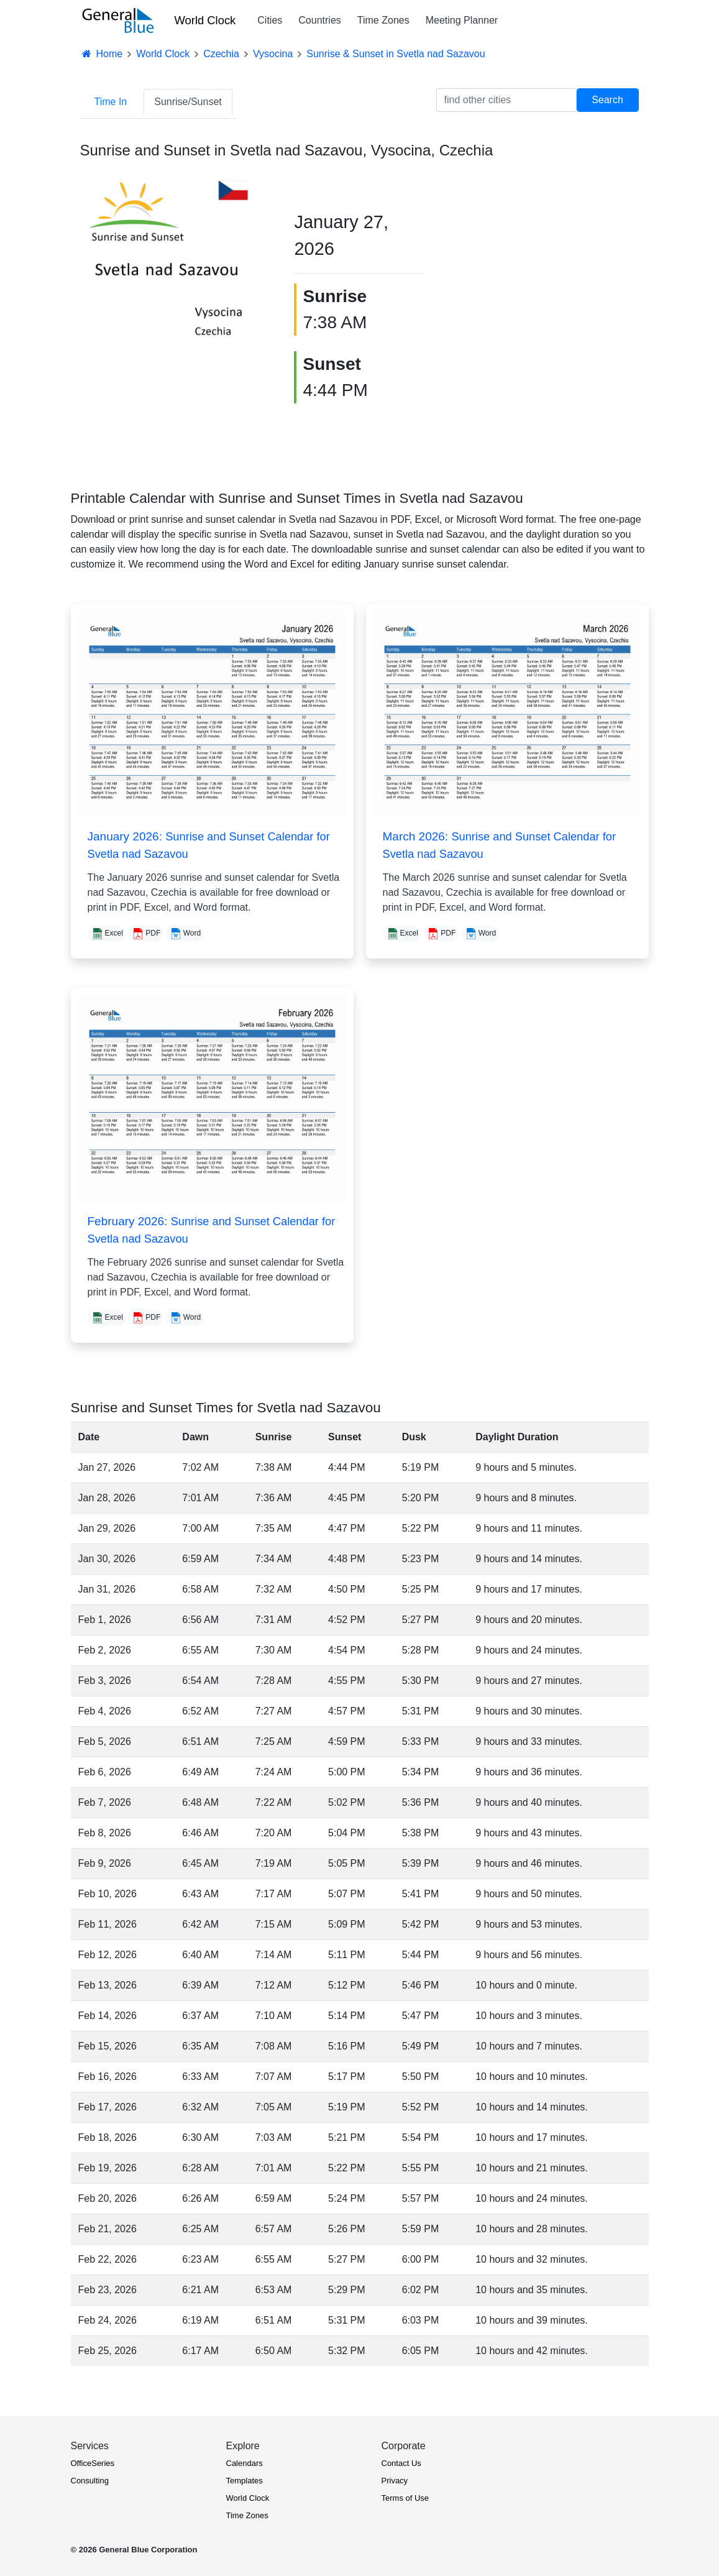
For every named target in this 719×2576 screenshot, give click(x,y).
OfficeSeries (93, 2463)
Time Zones (383, 20)
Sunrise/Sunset (188, 101)
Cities (269, 20)
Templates (244, 2480)
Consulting (90, 2480)
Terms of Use (405, 2498)
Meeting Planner (462, 20)
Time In (110, 101)
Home (102, 53)
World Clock (205, 20)
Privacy (395, 2480)
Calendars (244, 2463)
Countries (319, 20)
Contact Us (401, 2463)
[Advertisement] (558, 262)
